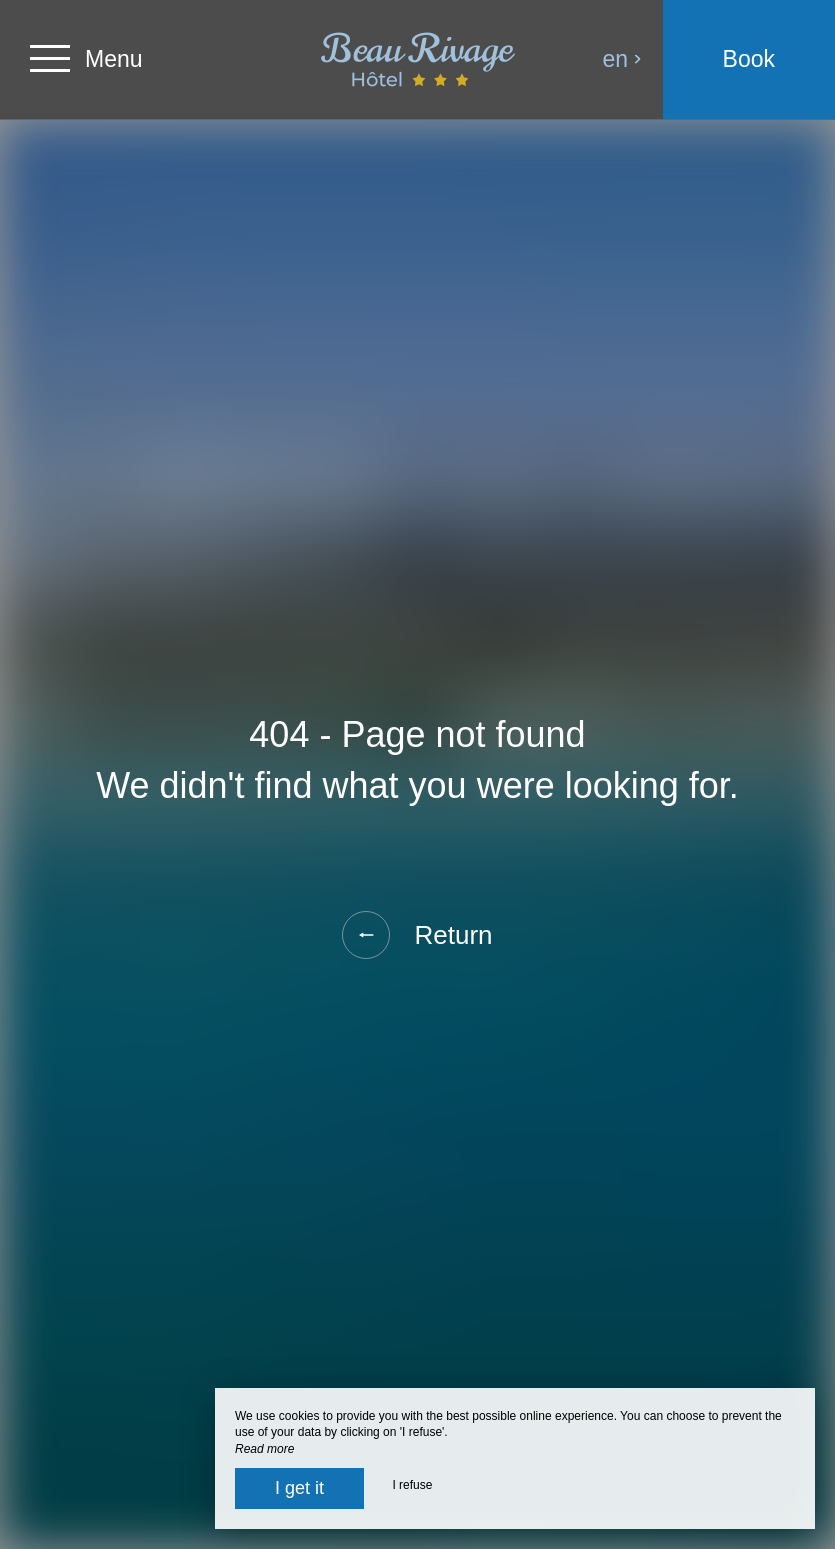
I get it (299, 1488)
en (623, 59)
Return (417, 935)
